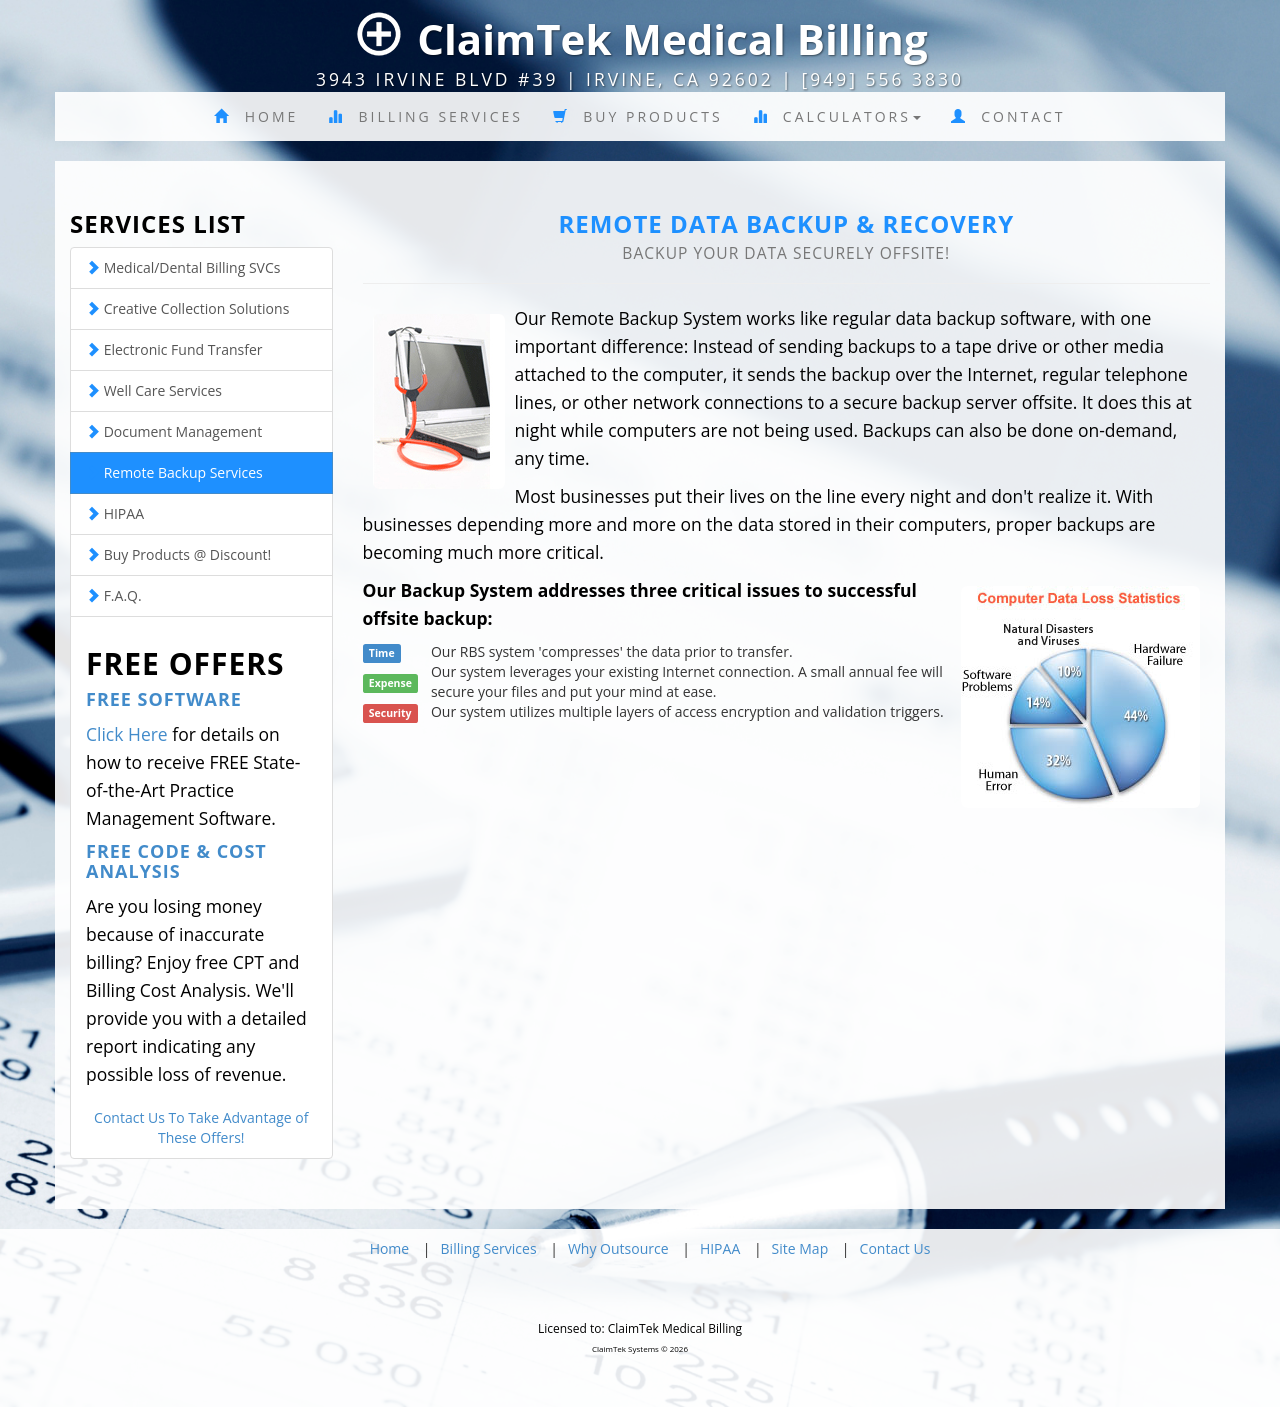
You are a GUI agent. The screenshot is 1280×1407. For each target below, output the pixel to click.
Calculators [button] (837, 116)
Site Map (800, 1248)
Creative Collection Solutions (187, 308)
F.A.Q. (114, 595)
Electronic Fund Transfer (174, 349)
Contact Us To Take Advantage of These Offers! (201, 1127)
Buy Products (638, 116)
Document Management (174, 431)
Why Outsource (618, 1248)
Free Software (164, 699)
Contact (1008, 116)
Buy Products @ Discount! (178, 554)
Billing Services (425, 116)
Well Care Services (154, 390)
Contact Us (895, 1248)
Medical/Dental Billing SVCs (183, 267)
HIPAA (115, 513)
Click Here (127, 734)
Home (256, 116)
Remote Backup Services (174, 472)
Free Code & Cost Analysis (176, 861)
